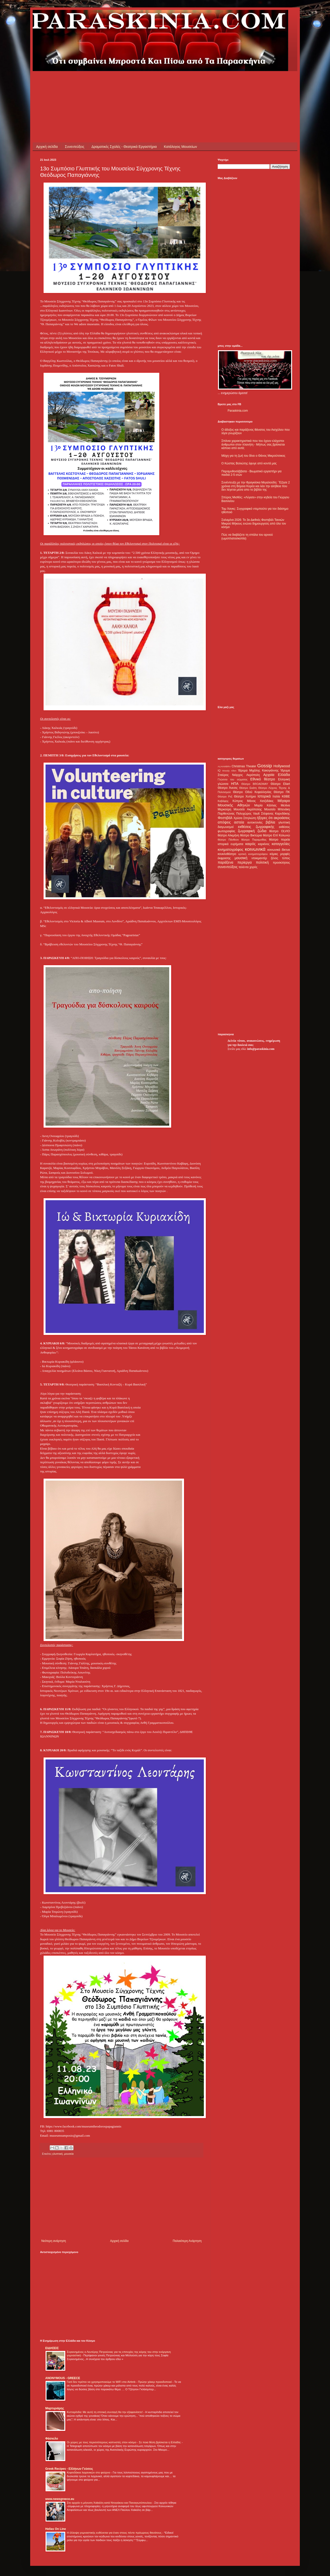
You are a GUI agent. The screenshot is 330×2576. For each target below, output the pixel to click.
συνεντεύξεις (228, 867)
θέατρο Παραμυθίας (254, 839)
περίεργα (244, 862)
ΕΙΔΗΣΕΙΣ (52, 2348)
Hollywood (282, 766)
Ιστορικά (264, 796)
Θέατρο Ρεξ (225, 796)
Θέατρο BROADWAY (254, 783)
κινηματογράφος (230, 849)
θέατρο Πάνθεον (228, 839)
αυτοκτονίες (255, 822)
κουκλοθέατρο (227, 854)
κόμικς (274, 854)
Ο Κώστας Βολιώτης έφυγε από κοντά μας (249, 463)
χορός (253, 867)
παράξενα (225, 862)
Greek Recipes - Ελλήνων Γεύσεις (69, 2468)
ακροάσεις (282, 818)
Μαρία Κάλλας (265, 805)
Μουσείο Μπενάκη (277, 809)
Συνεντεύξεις (74, 147)
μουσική (241, 858)
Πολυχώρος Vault (248, 813)
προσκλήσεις (281, 862)
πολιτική (262, 862)
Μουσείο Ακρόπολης (248, 809)
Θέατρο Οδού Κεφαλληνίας (252, 792)
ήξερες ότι (265, 818)
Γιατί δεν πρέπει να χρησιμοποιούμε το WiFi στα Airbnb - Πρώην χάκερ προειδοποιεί (119, 2381)
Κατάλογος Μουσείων (180, 147)
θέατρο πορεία (279, 839)
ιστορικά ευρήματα (230, 844)
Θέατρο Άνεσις (228, 788)
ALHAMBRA (224, 766)
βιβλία (270, 822)
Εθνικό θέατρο (262, 779)
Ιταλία (276, 796)
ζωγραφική (246, 831)
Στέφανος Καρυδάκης (275, 813)
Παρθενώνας (226, 813)
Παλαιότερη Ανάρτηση (187, 2241)
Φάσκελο (51, 2438)
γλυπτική (57, 2153)
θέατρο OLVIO (279, 831)
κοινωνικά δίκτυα (278, 849)
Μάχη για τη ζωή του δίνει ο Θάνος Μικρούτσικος (253, 455)
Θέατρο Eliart (280, 784)
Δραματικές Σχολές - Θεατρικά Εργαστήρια (124, 147)
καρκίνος (264, 844)
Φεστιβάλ (225, 818)
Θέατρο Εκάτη (248, 787)
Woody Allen (229, 770)
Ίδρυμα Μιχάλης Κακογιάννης (258, 770)
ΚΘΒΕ (286, 796)
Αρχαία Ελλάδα (276, 775)
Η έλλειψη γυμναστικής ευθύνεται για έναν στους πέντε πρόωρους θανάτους (114, 2532)
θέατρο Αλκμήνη (228, 835)
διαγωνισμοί (226, 827)
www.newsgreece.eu (59, 2499)
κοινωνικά (255, 849)
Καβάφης (223, 800)
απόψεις (224, 822)
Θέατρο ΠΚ (282, 792)
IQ (219, 770)
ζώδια (262, 831)
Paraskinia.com (238, 410)
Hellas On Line (55, 2529)
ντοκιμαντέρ (259, 858)
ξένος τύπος (280, 858)
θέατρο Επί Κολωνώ (276, 835)
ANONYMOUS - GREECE (62, 2378)
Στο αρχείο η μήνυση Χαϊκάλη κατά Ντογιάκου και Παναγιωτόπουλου (110, 2502)
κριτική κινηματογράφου (253, 853)
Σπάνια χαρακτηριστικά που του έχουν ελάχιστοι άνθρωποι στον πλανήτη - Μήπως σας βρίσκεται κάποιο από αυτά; (253, 444)
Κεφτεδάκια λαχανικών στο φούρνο (89, 2472)
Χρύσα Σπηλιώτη (245, 818)
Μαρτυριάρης (54, 2408)
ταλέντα (244, 867)
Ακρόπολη (253, 775)
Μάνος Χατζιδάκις (260, 801)
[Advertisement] (130, 82)
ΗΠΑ (234, 784)
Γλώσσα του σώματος (233, 779)
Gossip (264, 765)
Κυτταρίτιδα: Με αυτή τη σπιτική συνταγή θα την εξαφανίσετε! (105, 2412)
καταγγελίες (281, 844)
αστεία (239, 822)
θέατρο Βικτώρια (251, 835)
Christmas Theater (244, 766)
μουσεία (68, 2153)
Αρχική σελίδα (47, 147)
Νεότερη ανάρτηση (53, 2241)
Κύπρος (238, 801)
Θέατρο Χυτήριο (245, 796)
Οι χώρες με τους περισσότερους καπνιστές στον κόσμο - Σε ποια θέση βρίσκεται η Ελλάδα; (124, 2442)
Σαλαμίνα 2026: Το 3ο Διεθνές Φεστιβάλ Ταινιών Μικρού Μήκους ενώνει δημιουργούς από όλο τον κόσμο (253, 523)
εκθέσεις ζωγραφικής (256, 827)
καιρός (250, 844)
